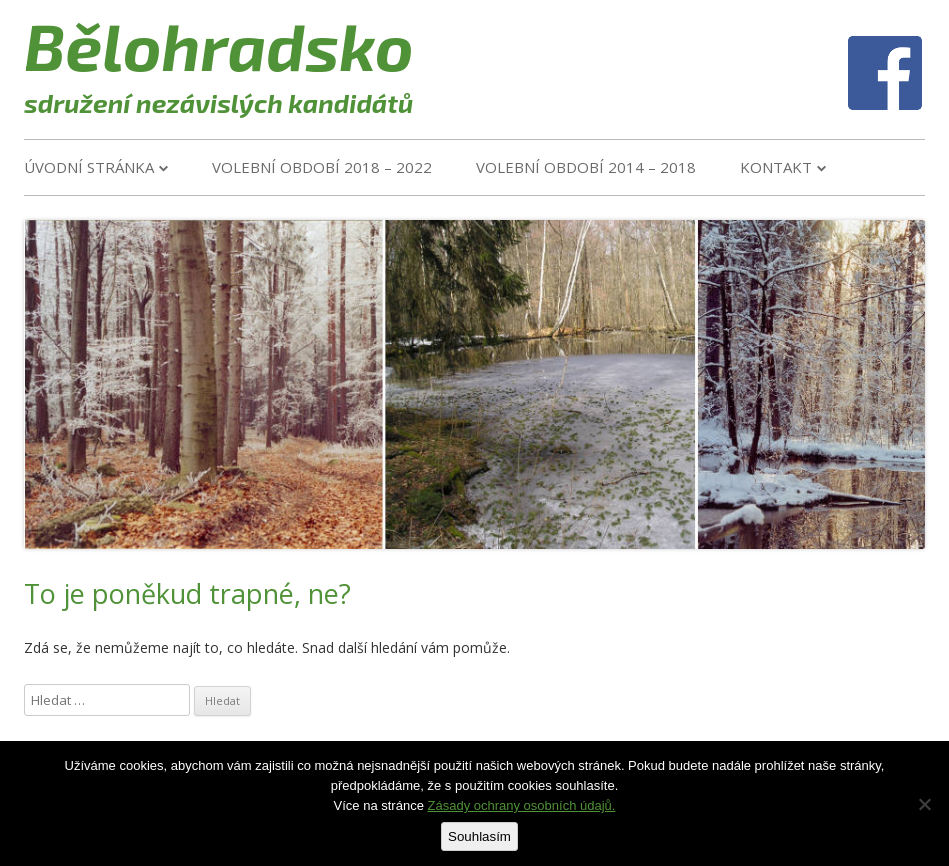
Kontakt (776, 167)
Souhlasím (479, 836)
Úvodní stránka (89, 167)
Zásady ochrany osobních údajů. (522, 805)
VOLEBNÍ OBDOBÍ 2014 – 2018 (586, 167)
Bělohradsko (219, 45)
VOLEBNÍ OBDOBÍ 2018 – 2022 (322, 167)
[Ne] (924, 804)
